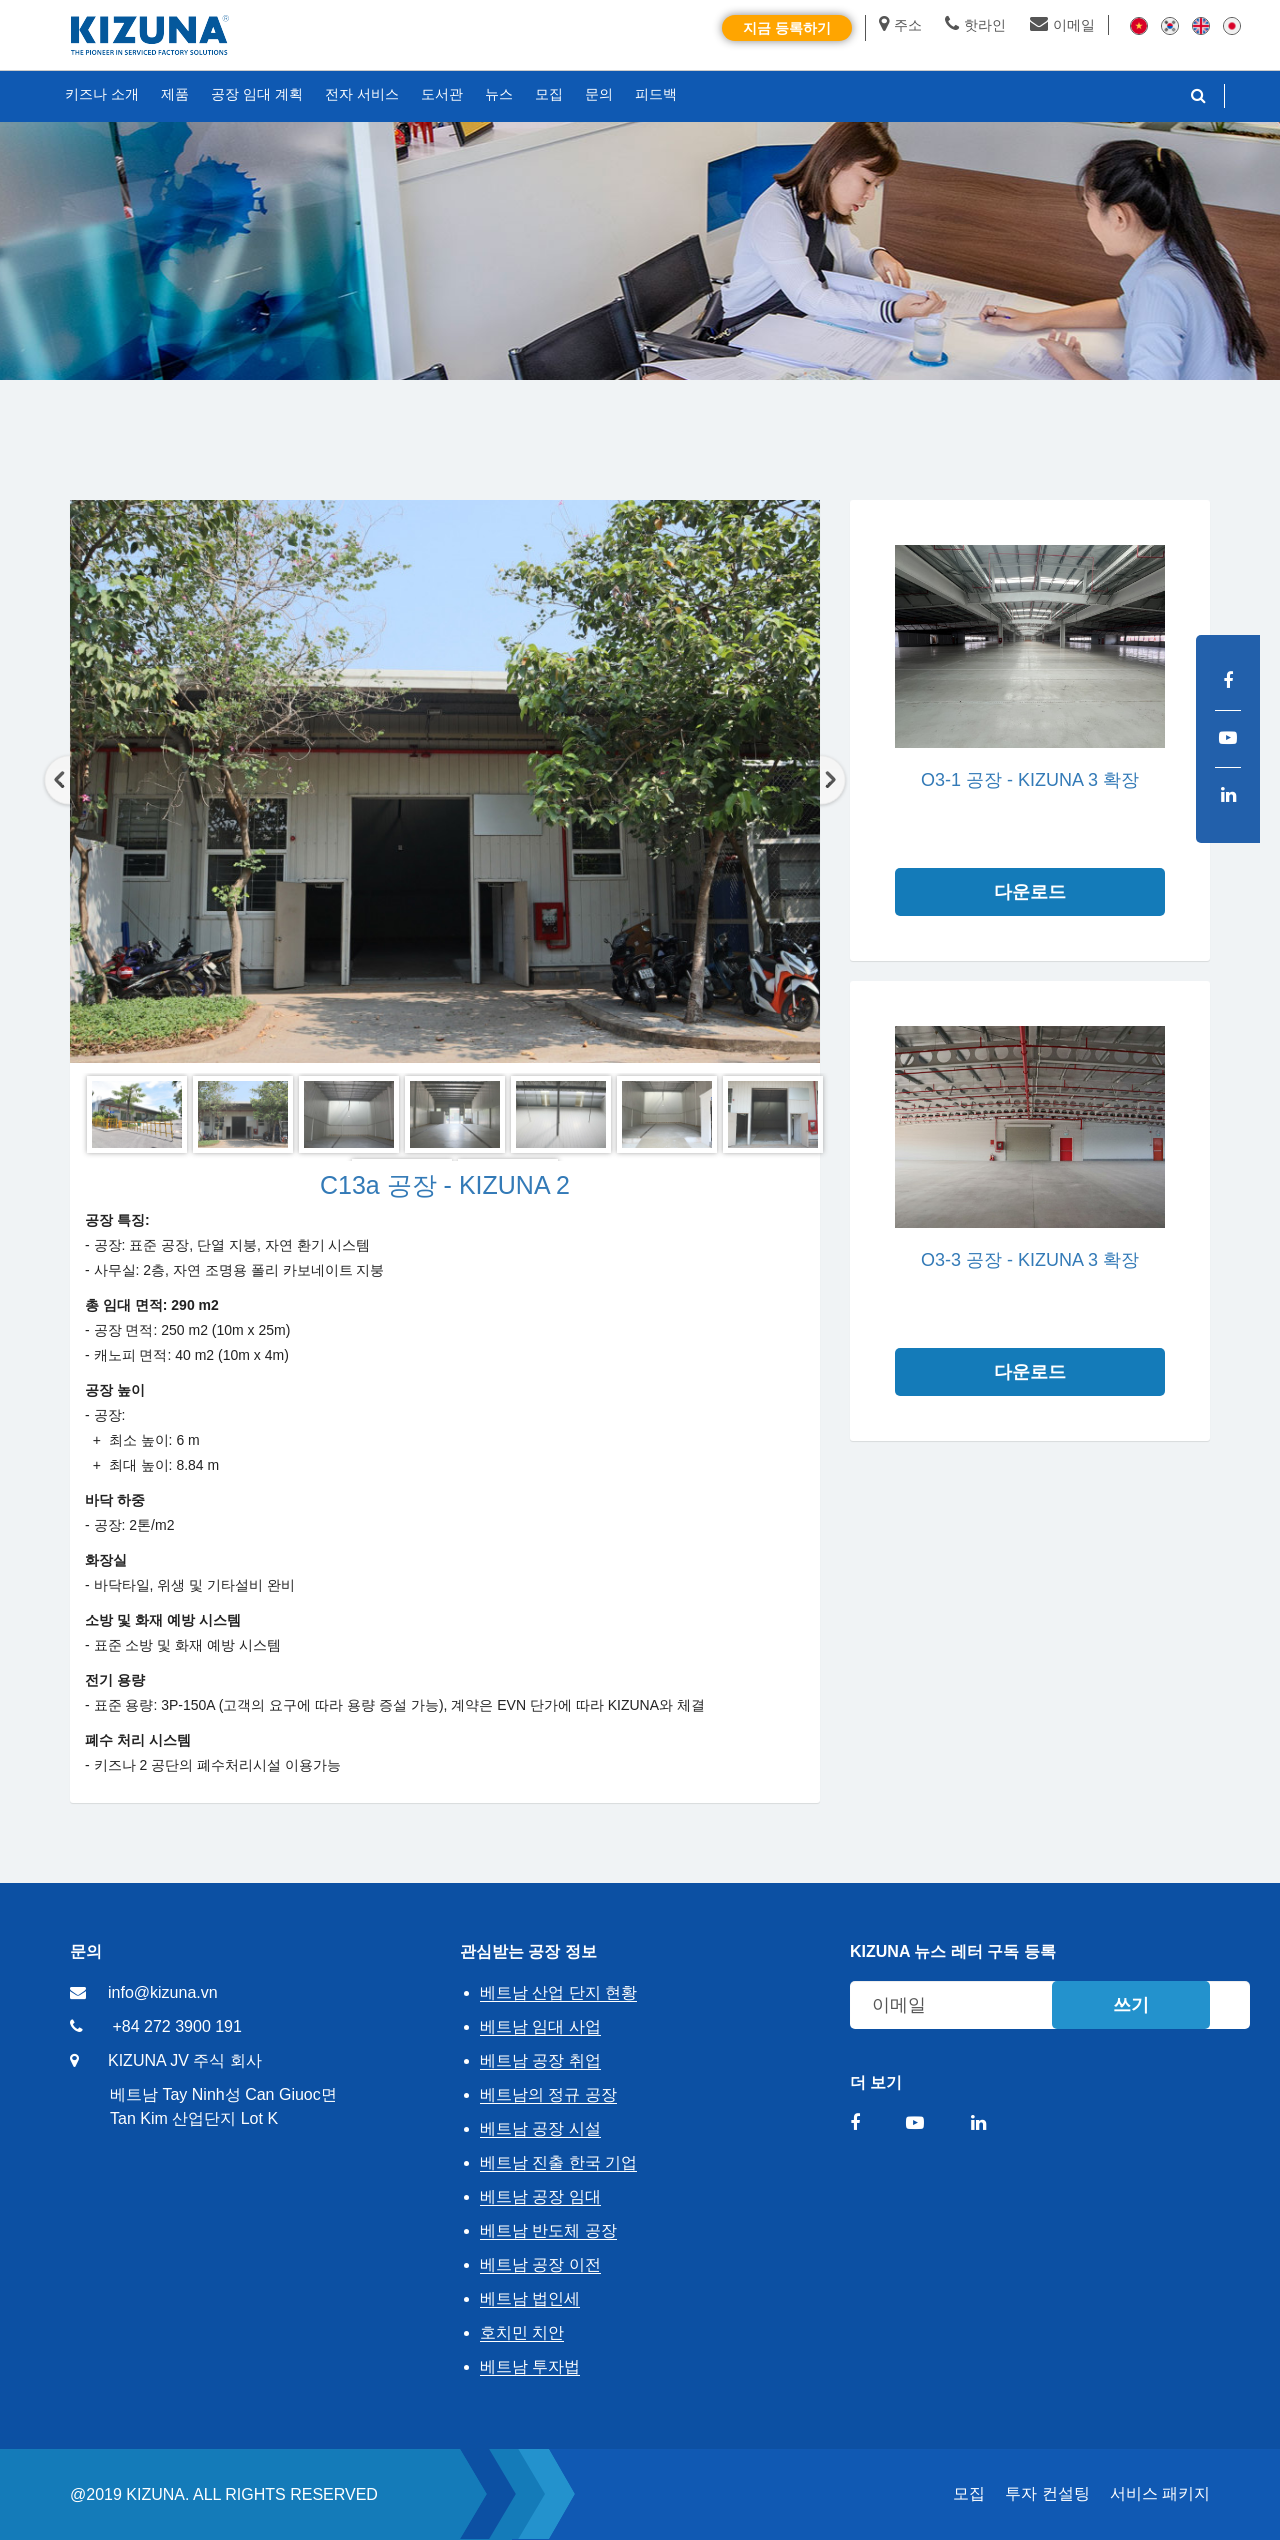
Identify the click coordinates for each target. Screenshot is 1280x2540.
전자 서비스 (362, 94)
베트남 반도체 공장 (548, 2230)
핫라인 (975, 25)
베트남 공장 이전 (540, 2264)
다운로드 (1030, 892)
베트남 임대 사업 (540, 2026)
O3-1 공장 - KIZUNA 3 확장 (1030, 780)
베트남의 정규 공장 (548, 2094)
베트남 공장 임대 (540, 2196)
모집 (969, 2493)
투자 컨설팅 (1047, 2493)
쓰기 (1131, 2005)
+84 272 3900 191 (176, 2026)
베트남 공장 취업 (540, 2060)
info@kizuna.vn (163, 1992)
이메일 (1062, 25)
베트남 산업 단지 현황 (558, 1992)
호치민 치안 (522, 2332)
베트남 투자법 (530, 2366)
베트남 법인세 (530, 2298)
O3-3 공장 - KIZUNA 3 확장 (1030, 1260)
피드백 (656, 94)
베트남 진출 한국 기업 (558, 2162)
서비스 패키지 (1160, 2493)
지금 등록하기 (787, 28)
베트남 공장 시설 (540, 2128)
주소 (900, 25)
